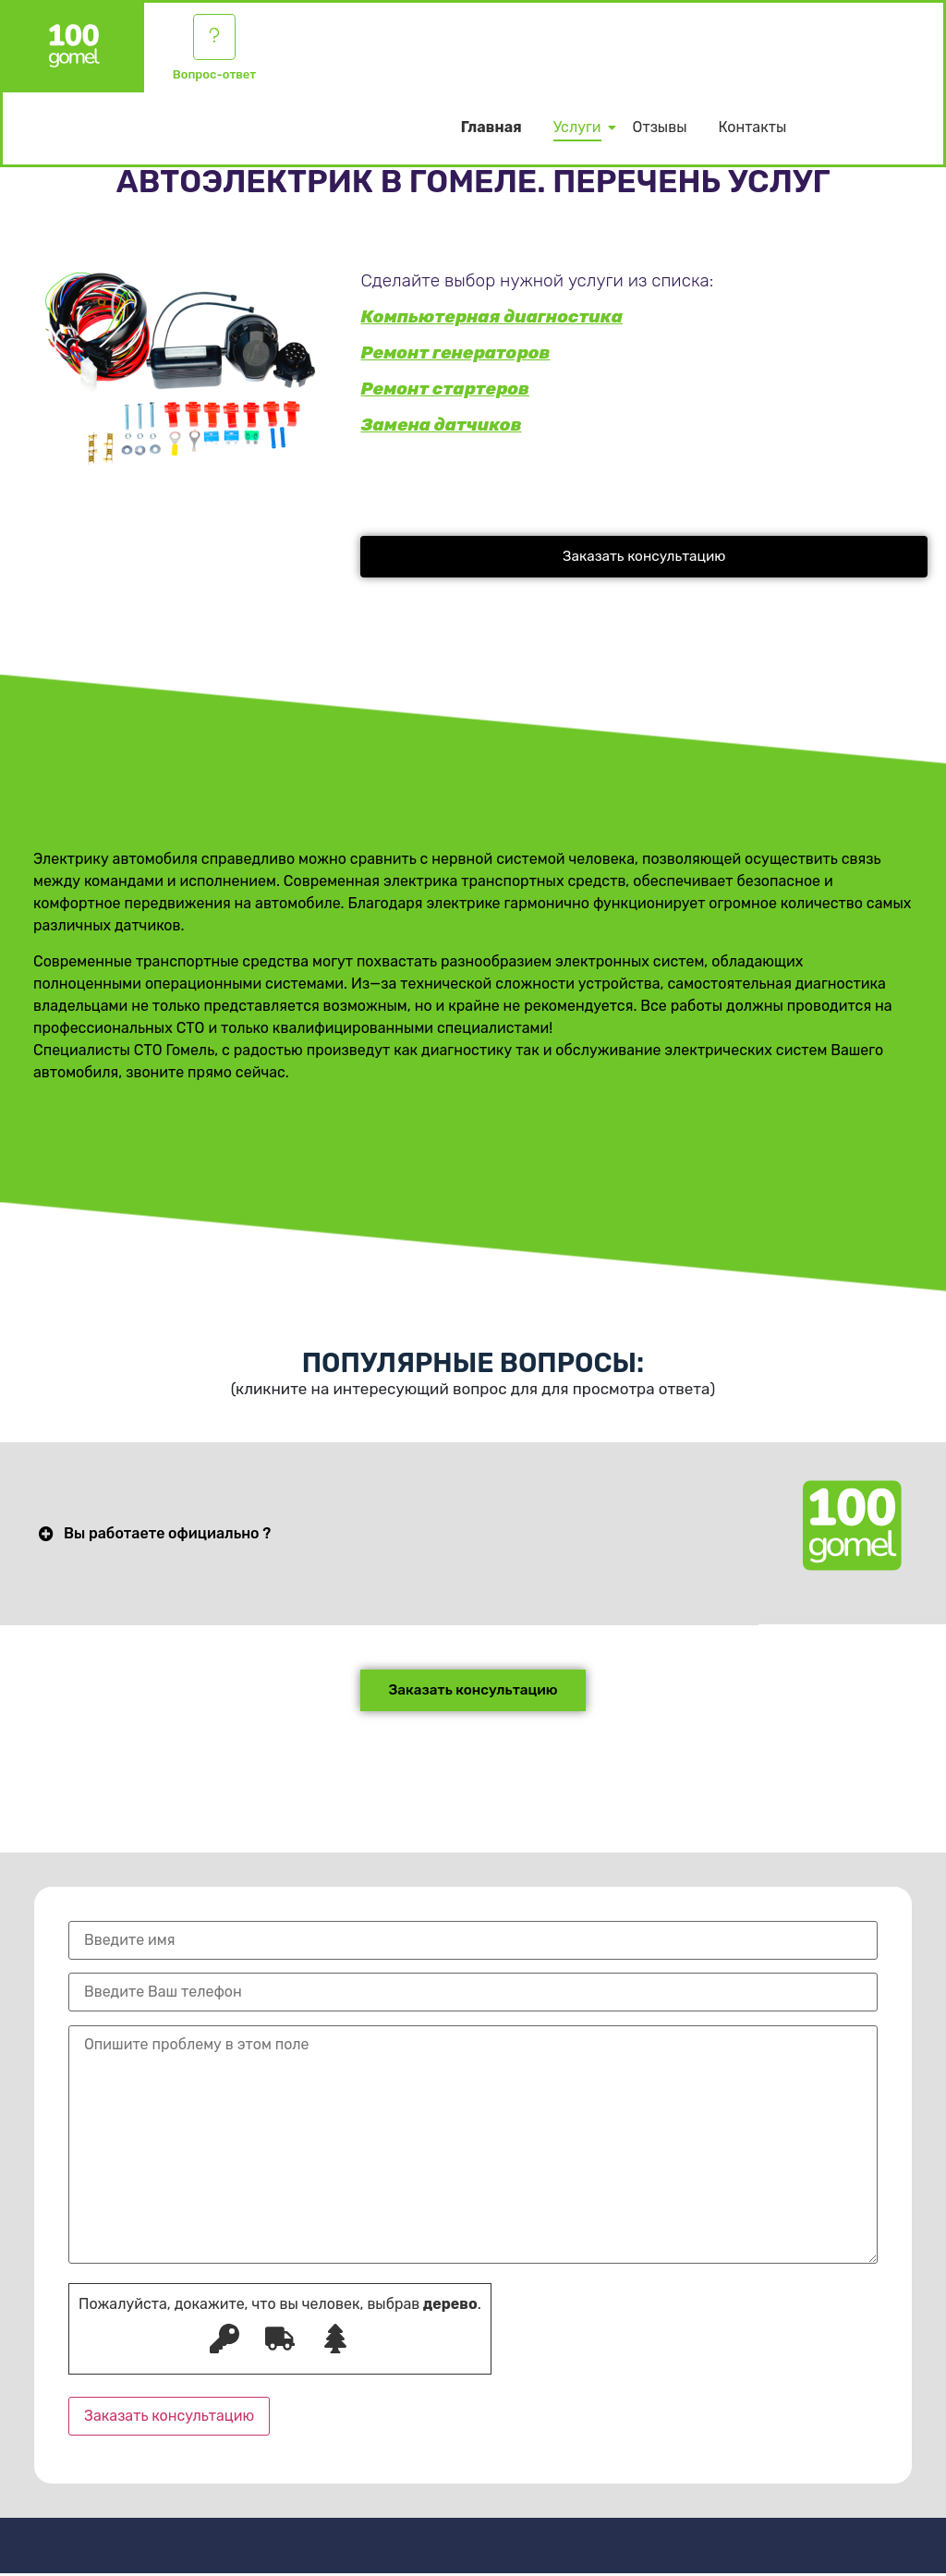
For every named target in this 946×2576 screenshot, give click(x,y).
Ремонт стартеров (444, 388)
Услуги (580, 131)
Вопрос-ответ (214, 78)
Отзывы (660, 131)
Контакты (752, 131)
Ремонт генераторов (455, 352)
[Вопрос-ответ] (214, 39)
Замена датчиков (440, 424)
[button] (644, 557)
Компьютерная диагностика (491, 316)
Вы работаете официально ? (167, 1535)
